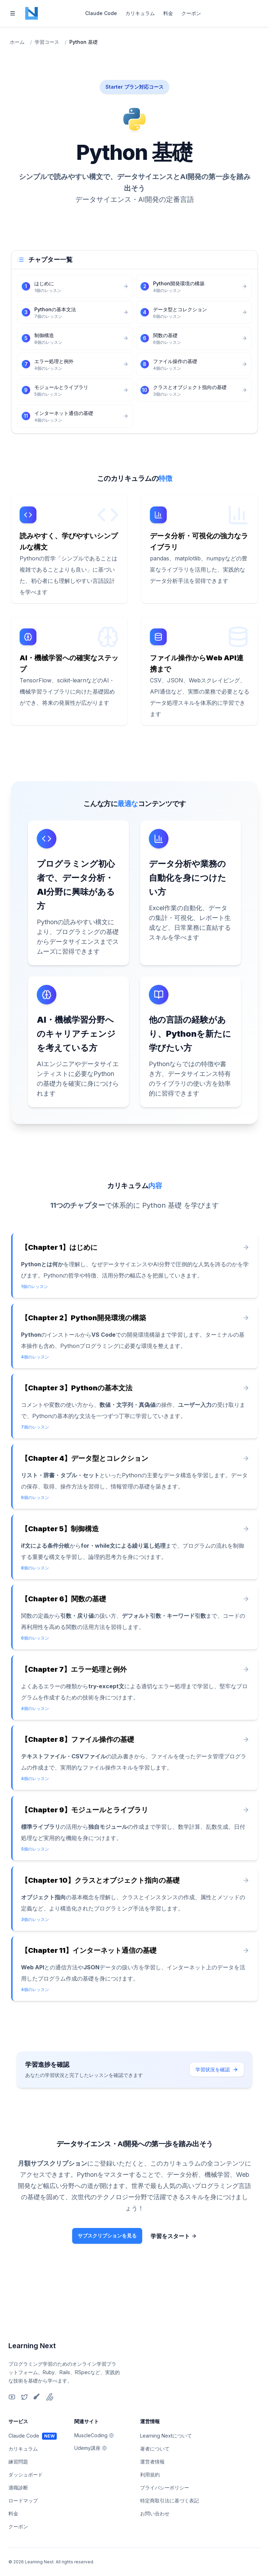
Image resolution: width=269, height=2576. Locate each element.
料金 (168, 13)
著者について (155, 2449)
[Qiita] (37, 2396)
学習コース (47, 42)
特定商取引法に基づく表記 (169, 2500)
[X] (24, 2396)
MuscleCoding (94, 2435)
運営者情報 (152, 2462)
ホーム (17, 42)
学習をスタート (179, 2274)
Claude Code (101, 13)
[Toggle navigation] (12, 13)
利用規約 (150, 2475)
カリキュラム (140, 13)
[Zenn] (49, 2396)
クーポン (191, 13)
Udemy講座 (90, 2448)
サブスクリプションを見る (107, 2274)
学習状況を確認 (216, 2106)
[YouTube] (11, 2396)
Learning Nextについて (166, 2436)
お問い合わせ (155, 2513)
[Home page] (31, 13)
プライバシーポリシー (164, 2487)
